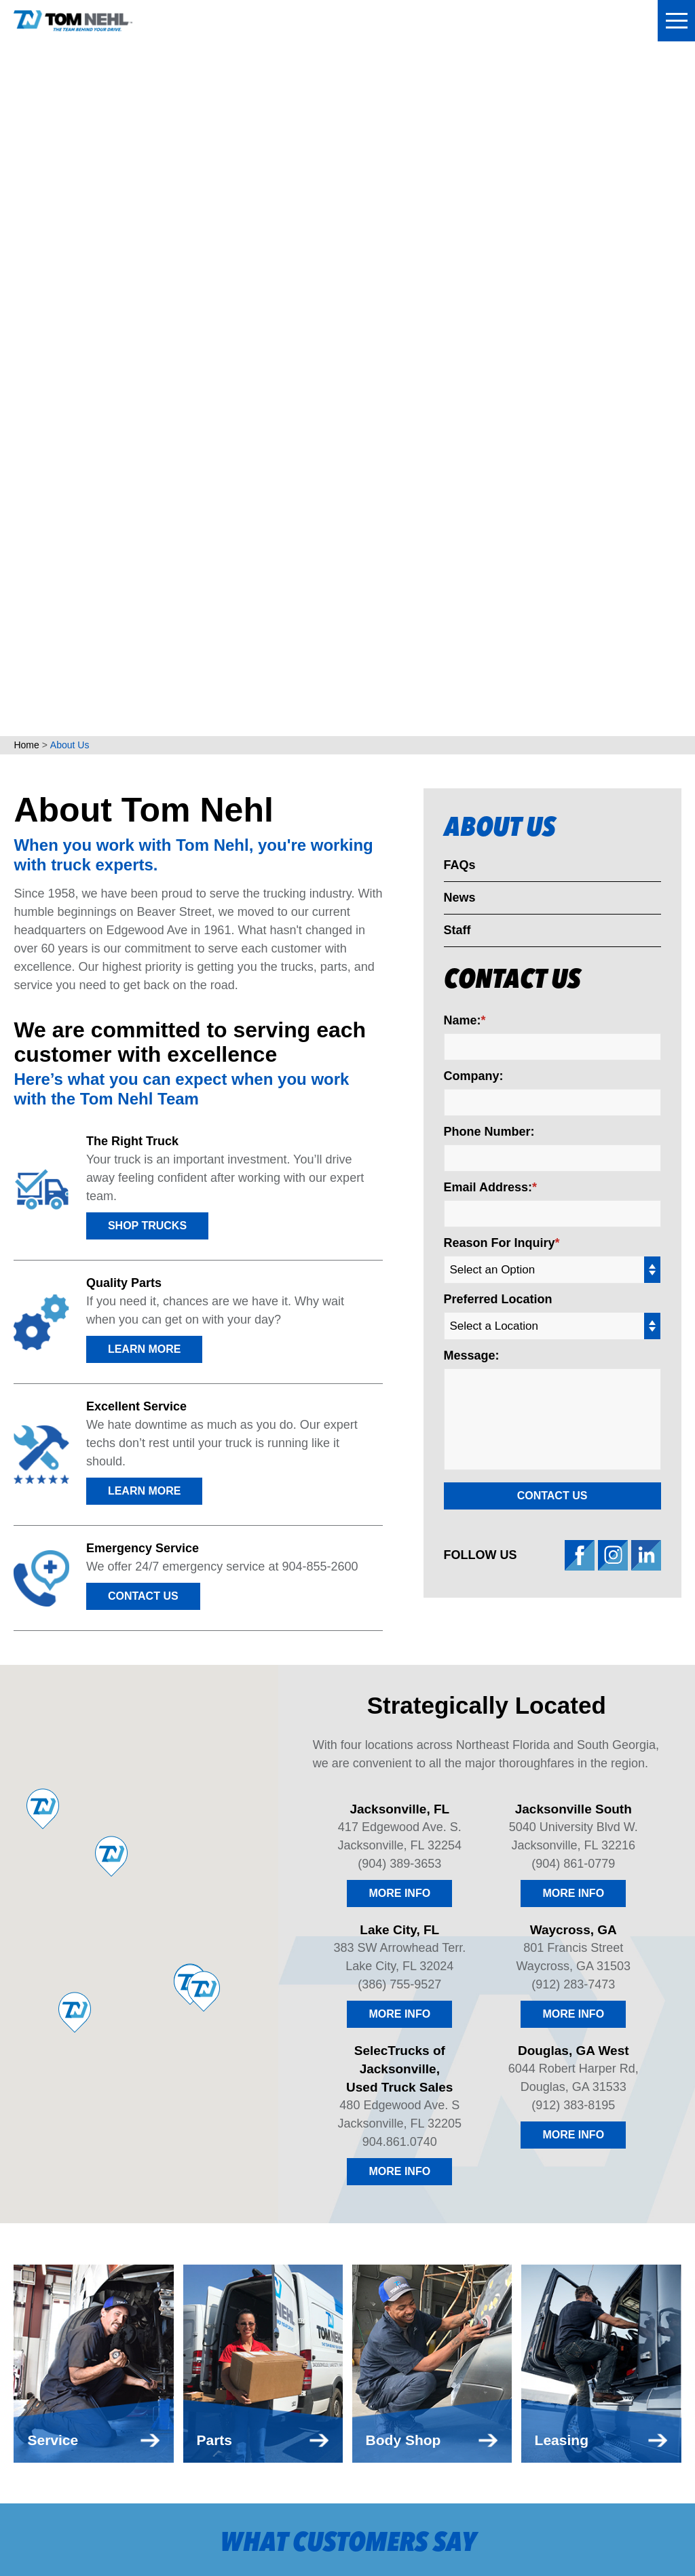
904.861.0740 (399, 1465)
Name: (462, 344)
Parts (217, 2140)
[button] (23, 1952)
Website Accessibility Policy (529, 2525)
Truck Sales (239, 2108)
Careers (314, 2204)
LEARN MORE (144, 672)
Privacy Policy (419, 2525)
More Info (399, 1217)
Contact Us (143, 919)
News (460, 221)
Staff (457, 254)
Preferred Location (498, 623)
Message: (472, 679)
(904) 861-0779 (573, 1187)
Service (223, 2172)
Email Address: (488, 511)
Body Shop (232, 2236)
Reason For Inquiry (499, 566)
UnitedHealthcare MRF (202, 2543)
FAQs (460, 188)
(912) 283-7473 (573, 1308)
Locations (231, 2077)
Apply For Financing (352, 2172)
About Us (499, 152)
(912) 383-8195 (573, 1429)
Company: (474, 399)
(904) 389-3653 (399, 1187)
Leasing (223, 2204)
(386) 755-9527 (399, 1308)
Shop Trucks (147, 549)
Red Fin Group (383, 2543)
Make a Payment (337, 2108)
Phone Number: (489, 455)
